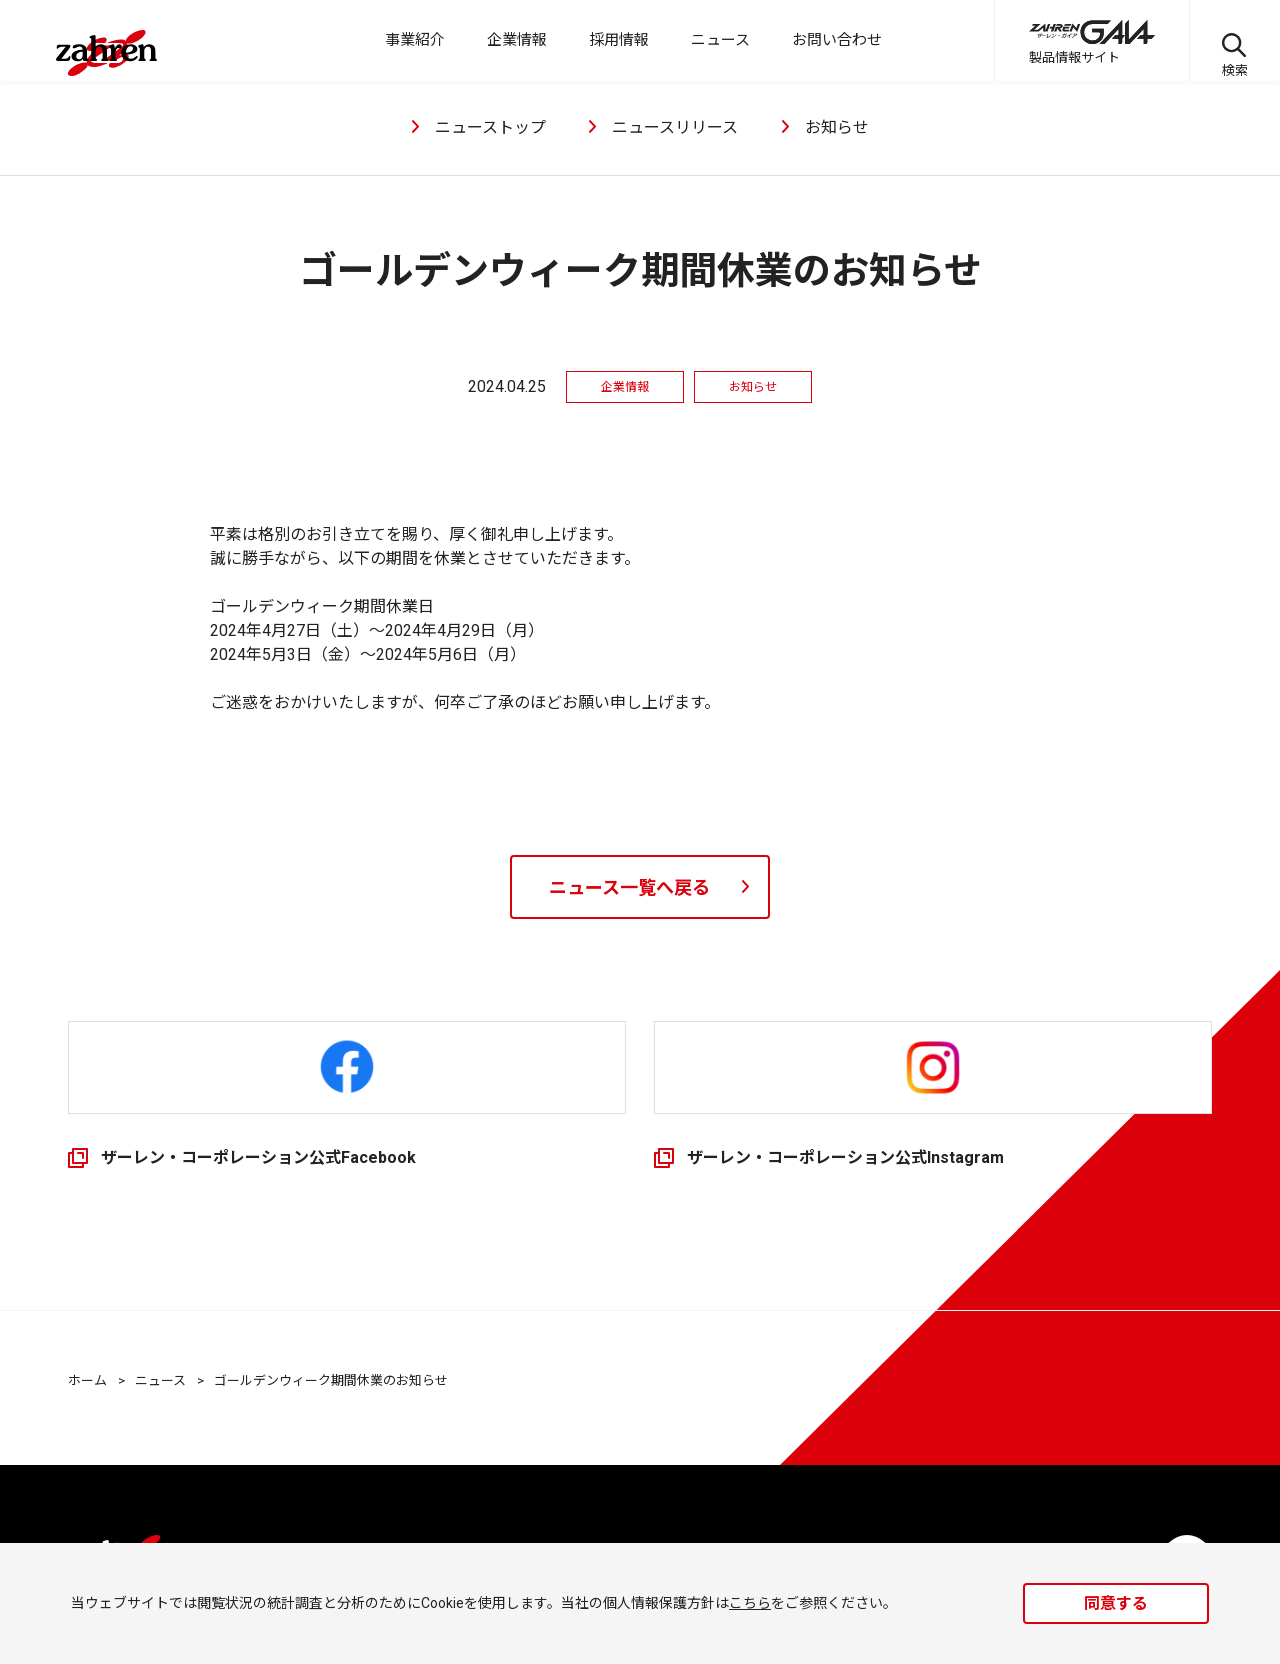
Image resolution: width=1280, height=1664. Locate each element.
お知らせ (837, 127)
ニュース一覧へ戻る (629, 887)
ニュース (160, 1380)
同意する (1116, 1603)
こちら (750, 1603)
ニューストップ (490, 127)
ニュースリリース (675, 127)
